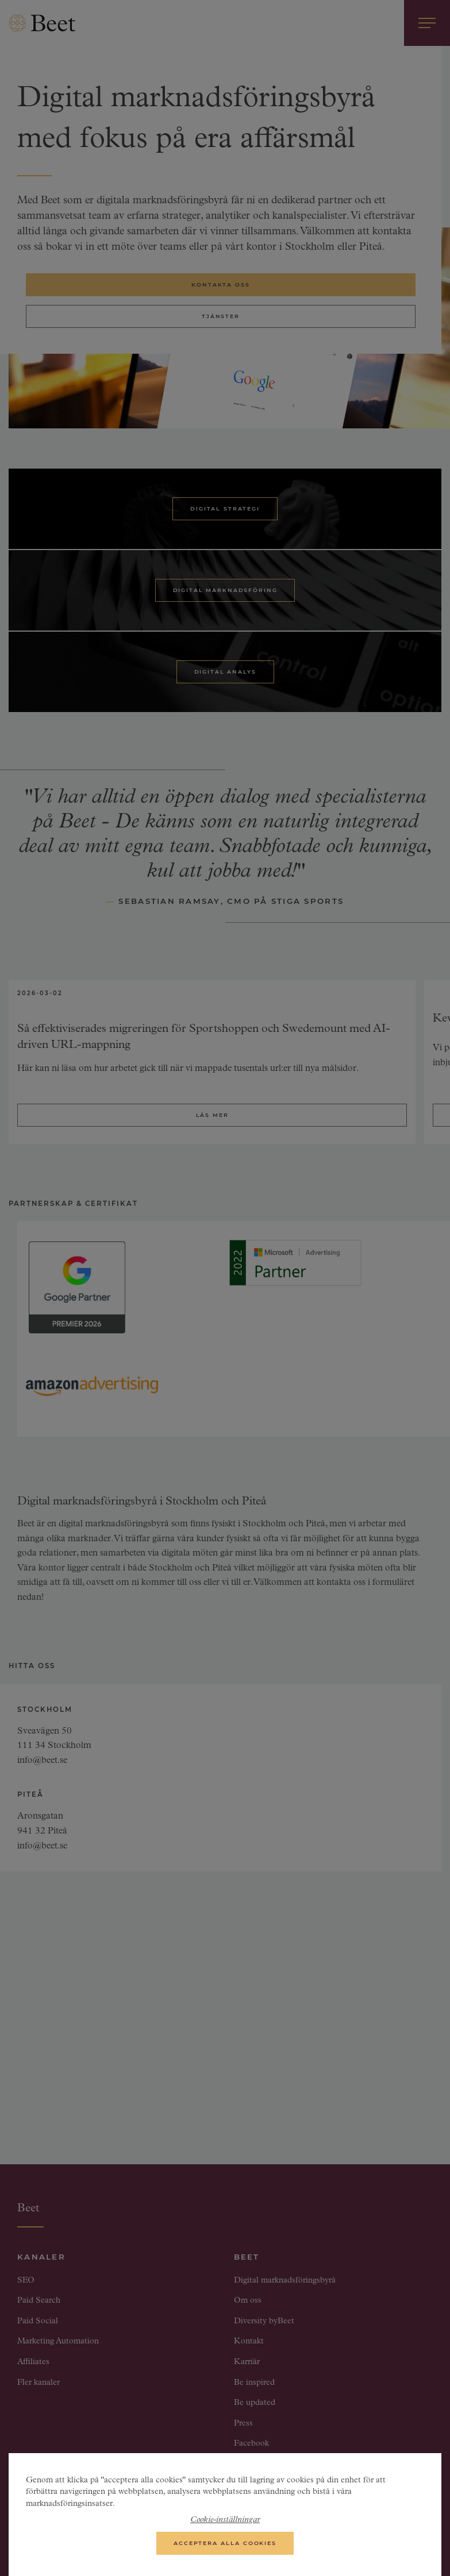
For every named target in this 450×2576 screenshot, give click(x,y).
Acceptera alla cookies (225, 2548)
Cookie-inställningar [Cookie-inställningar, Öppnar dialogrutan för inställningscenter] (225, 2525)
